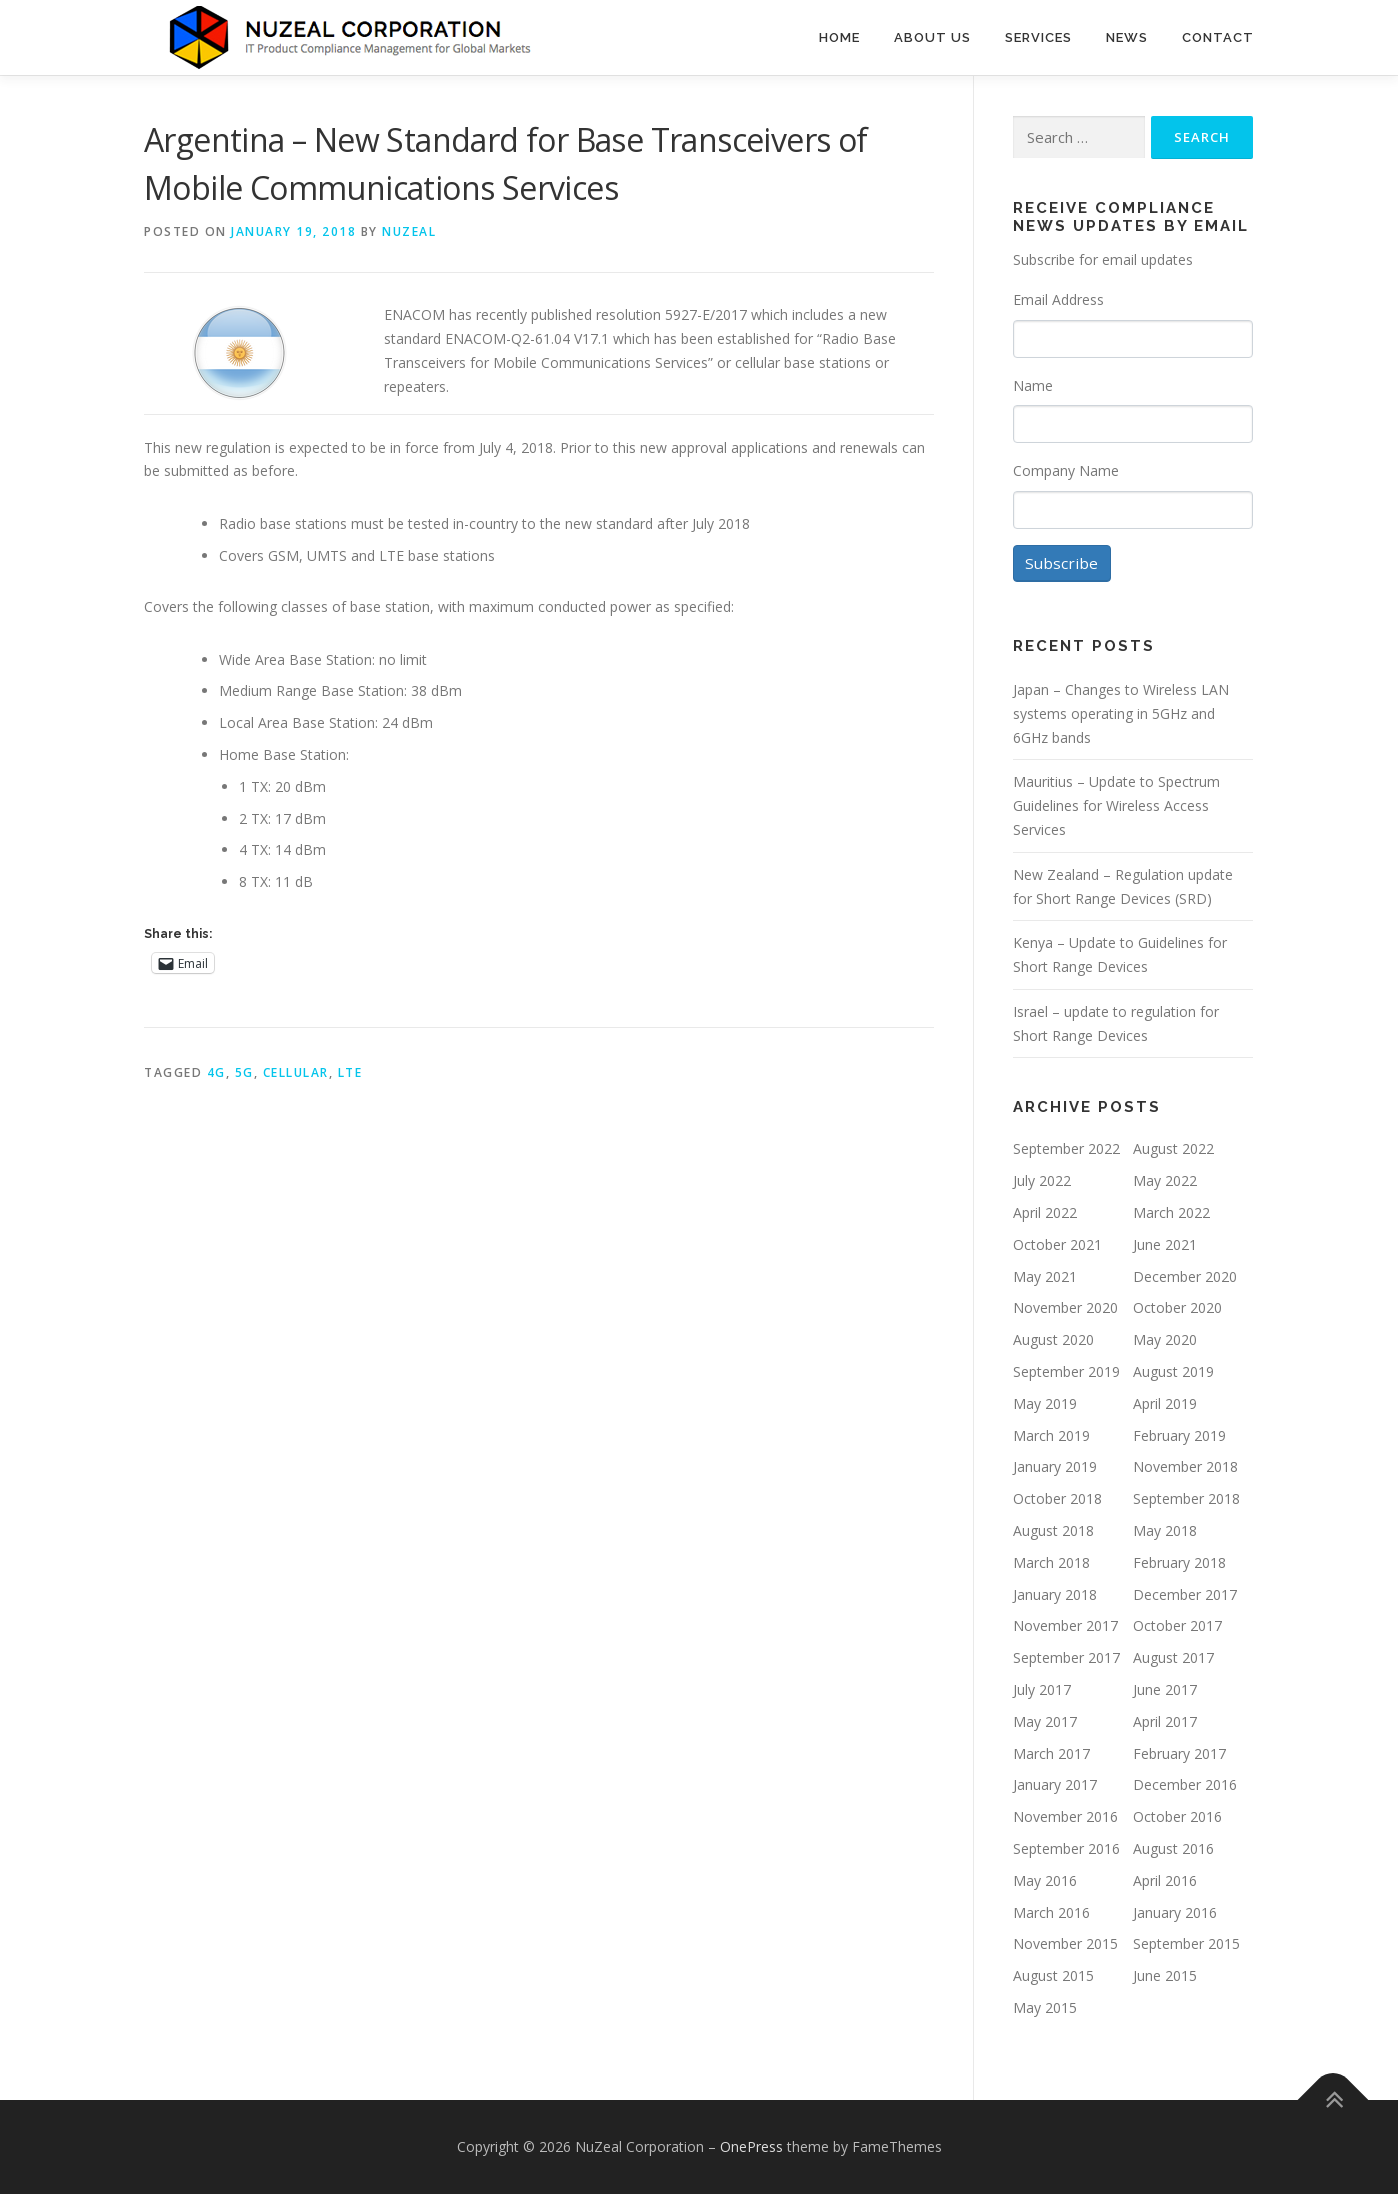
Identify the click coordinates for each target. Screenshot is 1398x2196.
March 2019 (1051, 1437)
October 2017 (1177, 1628)
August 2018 (1053, 1532)
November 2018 (1185, 1469)
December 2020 (1185, 1278)
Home (839, 37)
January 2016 (1175, 1914)
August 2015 (1053, 1977)
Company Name (1066, 470)
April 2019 (1165, 1405)
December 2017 (1185, 1596)
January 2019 (1055, 1469)
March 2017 (1051, 1755)
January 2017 (1055, 1787)
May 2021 (1045, 1278)
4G (216, 1072)
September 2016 (1066, 1850)
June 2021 (1165, 1246)
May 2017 (1045, 1723)
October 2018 (1057, 1501)
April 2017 (1165, 1723)
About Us (932, 37)
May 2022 (1165, 1183)
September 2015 (1186, 1946)
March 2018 (1051, 1564)
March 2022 (1171, 1214)
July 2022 (1042, 1183)
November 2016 (1065, 1818)
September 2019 (1066, 1373)
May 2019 (1045, 1405)
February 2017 (1179, 1755)
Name (1033, 385)
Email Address (1058, 299)
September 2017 (1066, 1660)
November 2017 (1065, 1628)
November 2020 (1065, 1310)
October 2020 (1177, 1310)
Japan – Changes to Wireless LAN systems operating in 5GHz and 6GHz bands (1121, 715)
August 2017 (1173, 1660)
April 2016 (1165, 1882)
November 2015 (1065, 1946)
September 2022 (1066, 1151)
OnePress (751, 2148)
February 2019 (1179, 1437)
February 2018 (1179, 1564)
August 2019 (1173, 1373)
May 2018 (1165, 1532)
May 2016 (1045, 1882)
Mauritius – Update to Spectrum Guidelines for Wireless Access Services (1116, 808)
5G (244, 1072)
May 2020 (1165, 1342)
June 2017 (1165, 1691)
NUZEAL (409, 231)
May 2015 (1045, 2009)
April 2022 (1045, 1214)
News (1127, 37)
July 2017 (1042, 1691)
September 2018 (1186, 1501)
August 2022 (1173, 1151)
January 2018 (1055, 1596)
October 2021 (1057, 1246)
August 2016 (1173, 1850)
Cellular (296, 1072)
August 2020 (1053, 1342)
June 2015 (1165, 1977)
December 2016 (1185, 1787)
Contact (1218, 37)
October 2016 (1177, 1818)
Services (1038, 37)
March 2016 (1051, 1914)
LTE (350, 1072)
